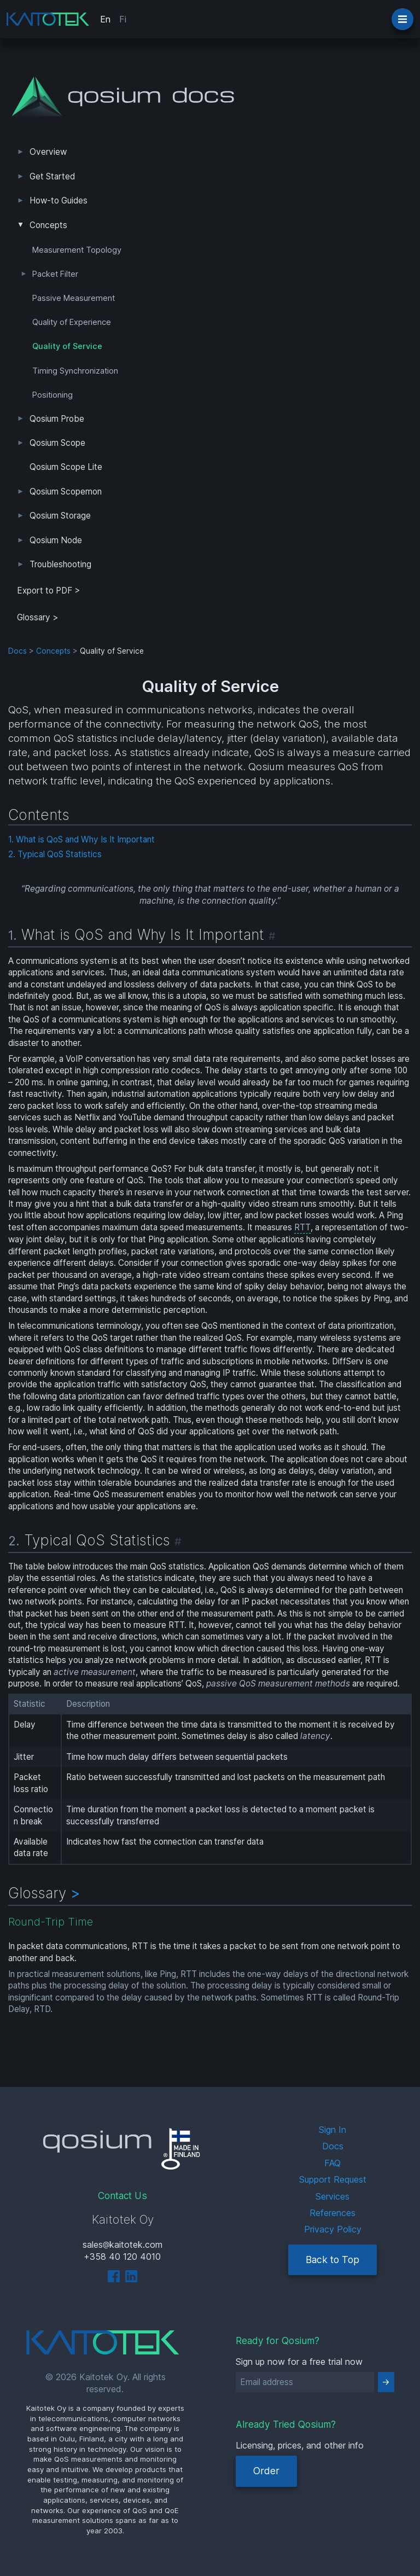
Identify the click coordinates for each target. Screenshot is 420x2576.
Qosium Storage (60, 515)
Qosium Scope (57, 443)
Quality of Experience (71, 322)
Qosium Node (56, 540)
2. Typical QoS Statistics (55, 854)
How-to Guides (59, 200)
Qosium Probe (57, 419)
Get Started (52, 176)
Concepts (48, 225)
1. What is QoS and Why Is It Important (81, 839)
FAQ (332, 2163)
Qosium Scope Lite (66, 467)
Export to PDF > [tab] (48, 590)
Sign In (332, 2129)
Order (266, 2470)
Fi (122, 19)
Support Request (332, 2179)
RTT (302, 1227)
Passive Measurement (73, 298)
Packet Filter (55, 274)
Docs (17, 651)
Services (332, 2196)
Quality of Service (67, 346)
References (332, 2212)
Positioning (52, 395)
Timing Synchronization (75, 371)
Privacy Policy (332, 2229)
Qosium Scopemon (66, 491)
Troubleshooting (60, 564)
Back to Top (332, 2259)
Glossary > (38, 617)
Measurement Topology (76, 250)
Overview (48, 152)
